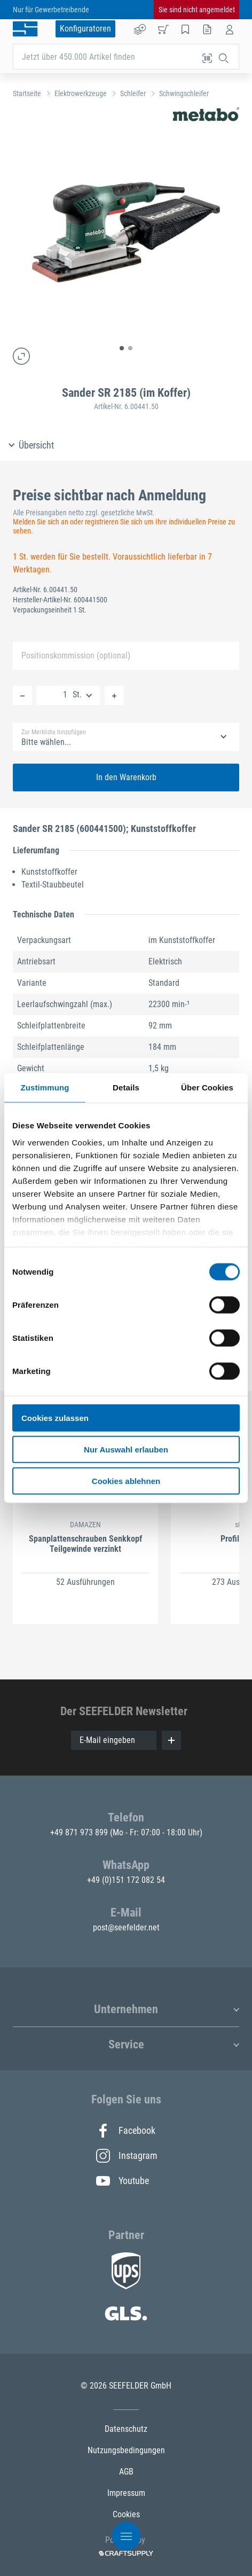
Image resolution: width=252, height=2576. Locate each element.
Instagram (126, 2156)
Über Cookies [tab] (207, 1087)
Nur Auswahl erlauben (126, 1449)
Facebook (125, 2131)
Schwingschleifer (184, 93)
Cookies (126, 2514)
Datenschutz (126, 2429)
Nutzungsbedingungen (126, 2450)
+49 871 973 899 (80, 1832)
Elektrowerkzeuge (80, 93)
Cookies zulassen (55, 1418)
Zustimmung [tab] (45, 1087)
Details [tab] (126, 1087)
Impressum (126, 2493)
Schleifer (133, 93)
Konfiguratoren (85, 28)
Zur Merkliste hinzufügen (53, 732)
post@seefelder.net (126, 1927)
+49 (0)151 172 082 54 (126, 1880)
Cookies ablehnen (126, 1480)
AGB (126, 2472)
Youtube (122, 2181)
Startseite (27, 93)
